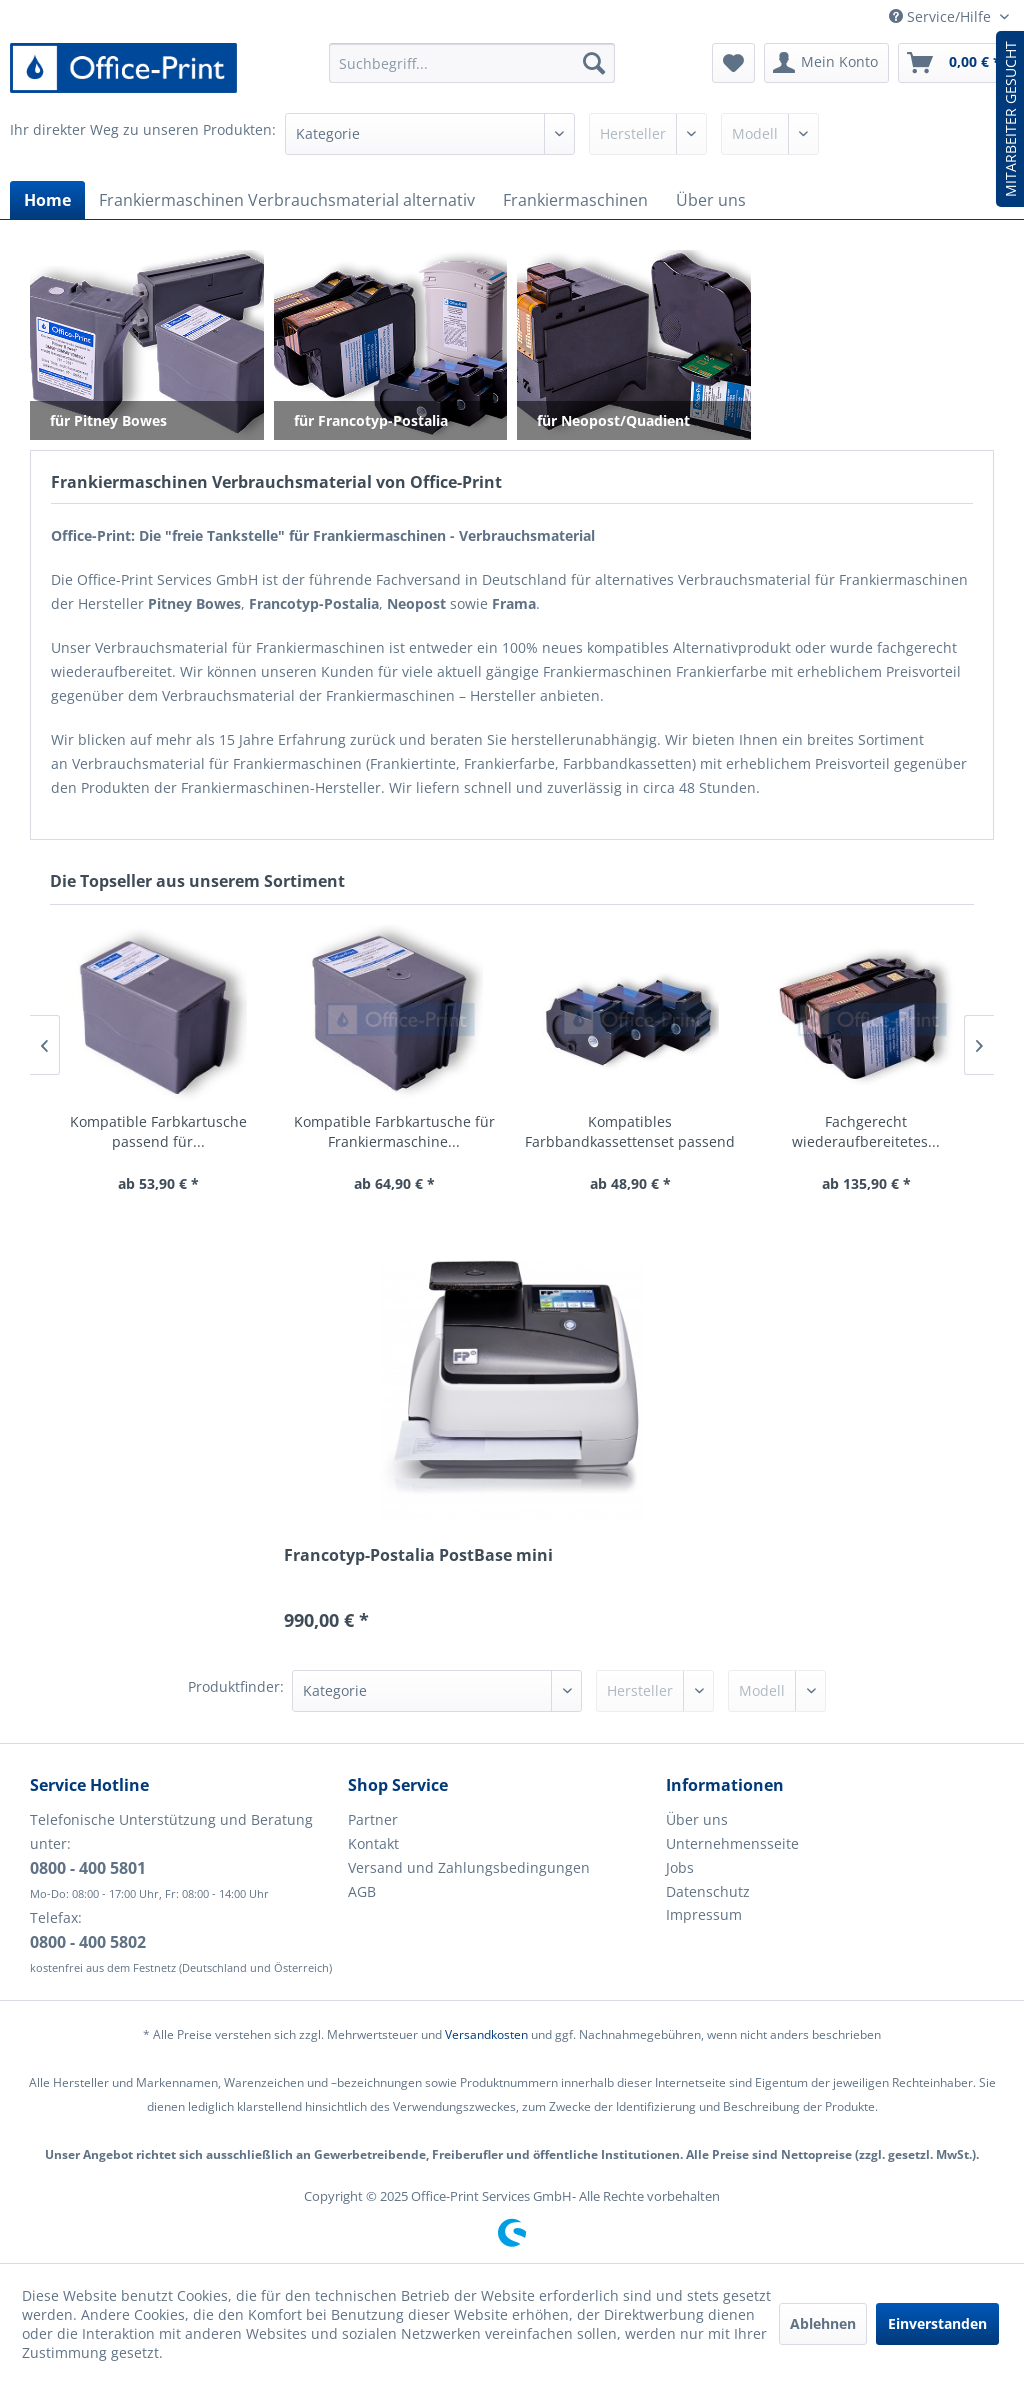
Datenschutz (708, 1891)
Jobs (680, 1867)
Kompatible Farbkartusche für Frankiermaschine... (394, 1131)
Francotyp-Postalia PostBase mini (418, 1555)
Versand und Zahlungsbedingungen (469, 1867)
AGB (362, 1891)
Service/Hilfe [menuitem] (942, 16)
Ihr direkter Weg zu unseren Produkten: (143, 129)
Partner (373, 1819)
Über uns (697, 1819)
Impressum (704, 1914)
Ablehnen (823, 2323)
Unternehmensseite (732, 1843)
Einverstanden (937, 2323)
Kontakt (373, 1843)
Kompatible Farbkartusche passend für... (158, 1131)
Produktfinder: (236, 1686)
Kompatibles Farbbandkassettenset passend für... (630, 1132)
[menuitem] (472, 63)
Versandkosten (486, 2034)
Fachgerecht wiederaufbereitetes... (866, 1131)
